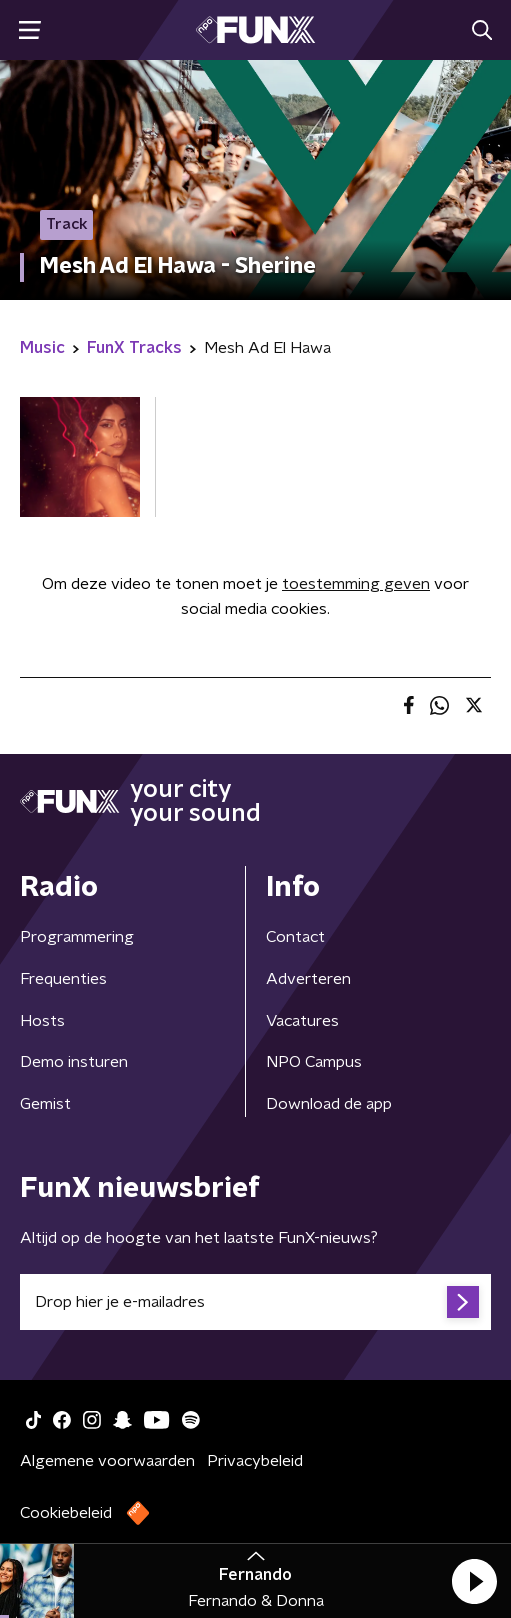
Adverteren (308, 979)
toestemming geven (356, 584)
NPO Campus (314, 1062)
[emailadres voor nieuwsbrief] (255, 1302)
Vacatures (302, 1021)
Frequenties (63, 979)
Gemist (45, 1104)
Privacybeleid (255, 1461)
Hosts (42, 1021)
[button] (474, 1581)
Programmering (77, 937)
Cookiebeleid (66, 1513)
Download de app (329, 1104)
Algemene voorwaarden (107, 1461)
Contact (295, 937)
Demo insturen (74, 1062)
